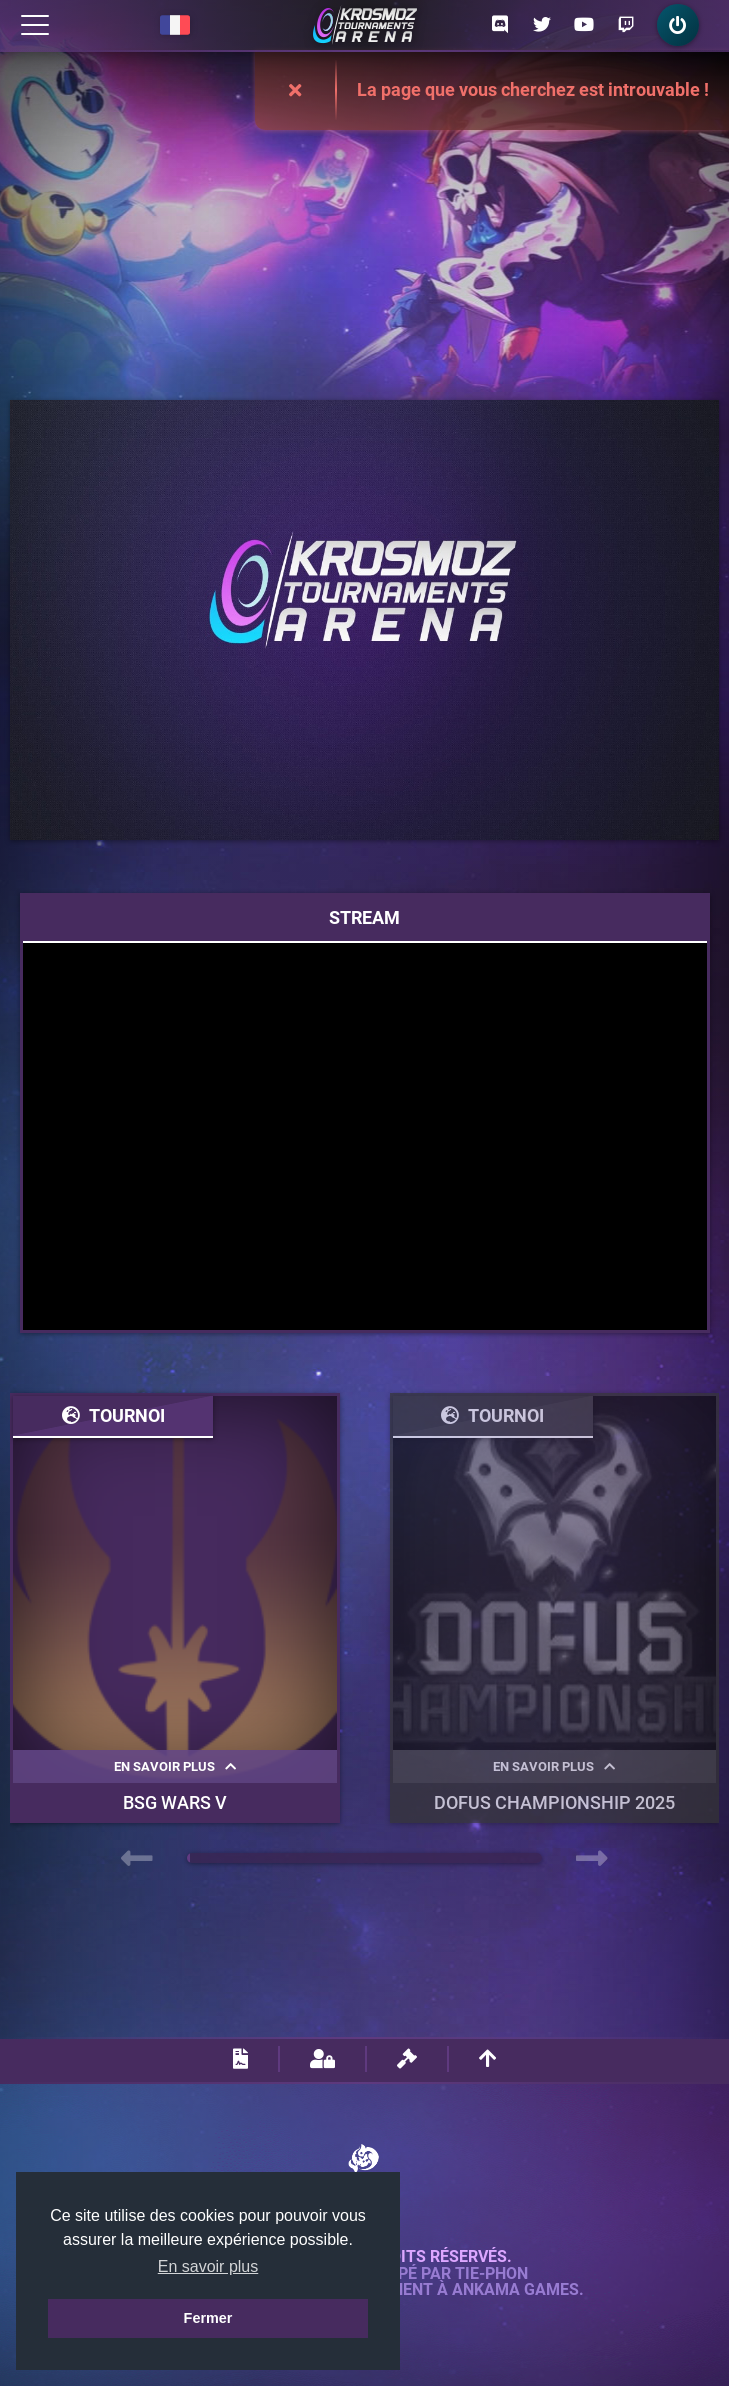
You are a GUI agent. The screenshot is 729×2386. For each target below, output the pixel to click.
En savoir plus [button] (208, 2266)
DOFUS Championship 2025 (554, 1802)
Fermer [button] (208, 2318)
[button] (188, 1858)
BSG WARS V (175, 1802)
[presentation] (137, 1859)
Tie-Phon (491, 2274)
